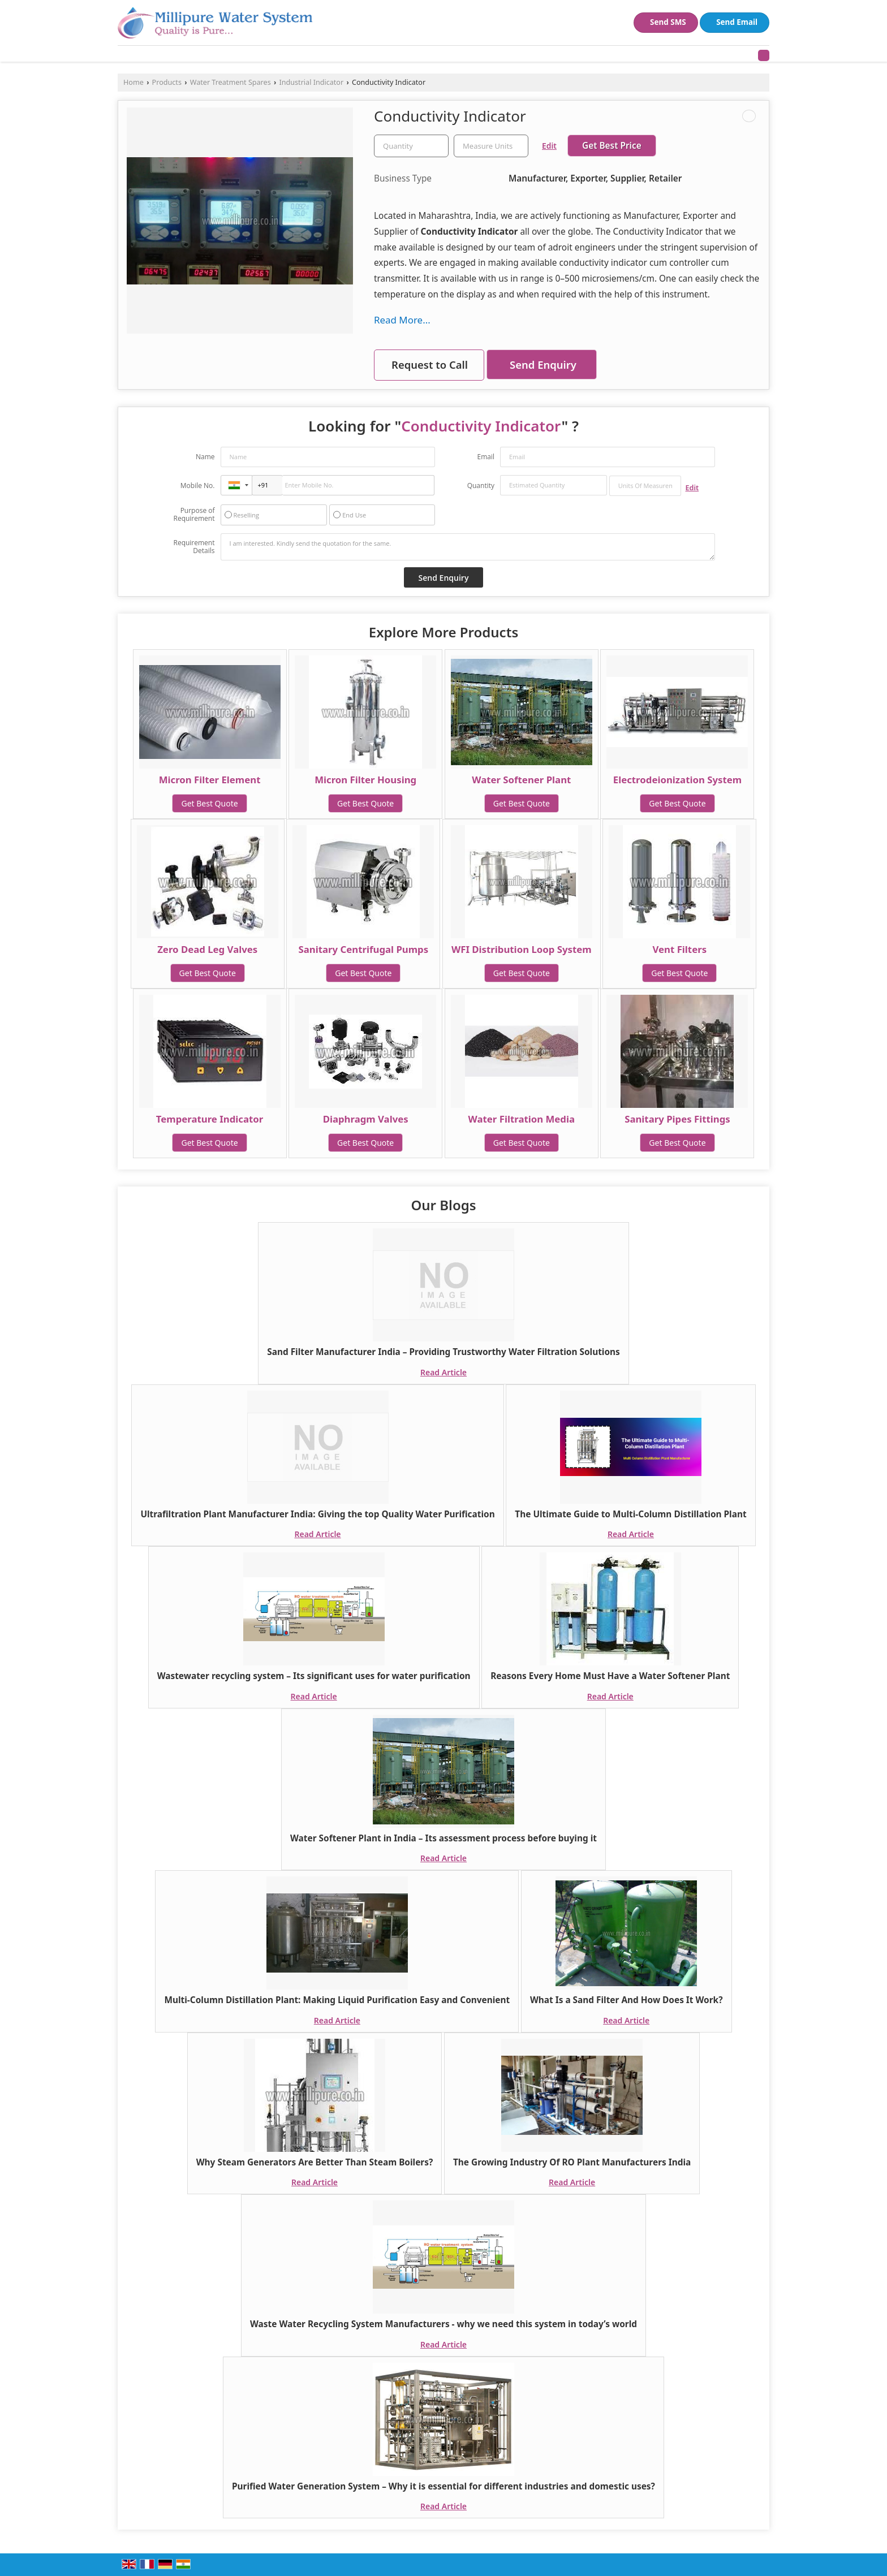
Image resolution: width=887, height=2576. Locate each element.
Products (167, 82)
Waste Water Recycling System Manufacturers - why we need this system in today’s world (443, 2324)
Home (133, 82)
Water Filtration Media (521, 1118)
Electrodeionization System (677, 779)
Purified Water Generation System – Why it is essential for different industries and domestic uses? (443, 2486)
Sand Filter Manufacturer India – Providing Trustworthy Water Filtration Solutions (443, 1352)
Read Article (443, 1372)
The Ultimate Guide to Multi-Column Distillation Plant (630, 1514)
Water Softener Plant (521, 779)
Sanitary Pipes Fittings (677, 1118)
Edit (549, 145)
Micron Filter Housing (365, 779)
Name (205, 456)
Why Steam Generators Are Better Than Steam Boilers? (314, 2162)
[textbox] (491, 146)
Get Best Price (611, 146)
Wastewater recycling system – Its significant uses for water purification (314, 1676)
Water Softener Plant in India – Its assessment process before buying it (443, 1838)
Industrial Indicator (311, 82)
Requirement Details (193, 547)
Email (485, 456)
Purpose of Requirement (193, 515)
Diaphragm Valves (365, 1118)
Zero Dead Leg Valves (207, 949)
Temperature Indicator (210, 1118)
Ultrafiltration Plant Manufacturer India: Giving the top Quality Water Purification (317, 1514)
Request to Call (429, 364)
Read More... (402, 319)
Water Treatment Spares (230, 82)
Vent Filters (679, 949)
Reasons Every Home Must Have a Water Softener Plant (610, 1676)
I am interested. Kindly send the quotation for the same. (468, 546)
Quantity (480, 485)
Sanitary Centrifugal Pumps (364, 949)
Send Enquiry (543, 364)
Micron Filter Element (210, 779)
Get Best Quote (209, 803)
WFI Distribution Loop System (521, 949)
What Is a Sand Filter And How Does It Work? (626, 2000)
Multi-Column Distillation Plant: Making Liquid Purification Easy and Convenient (337, 2000)
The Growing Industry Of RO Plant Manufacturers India (572, 2162)
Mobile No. (197, 485)
